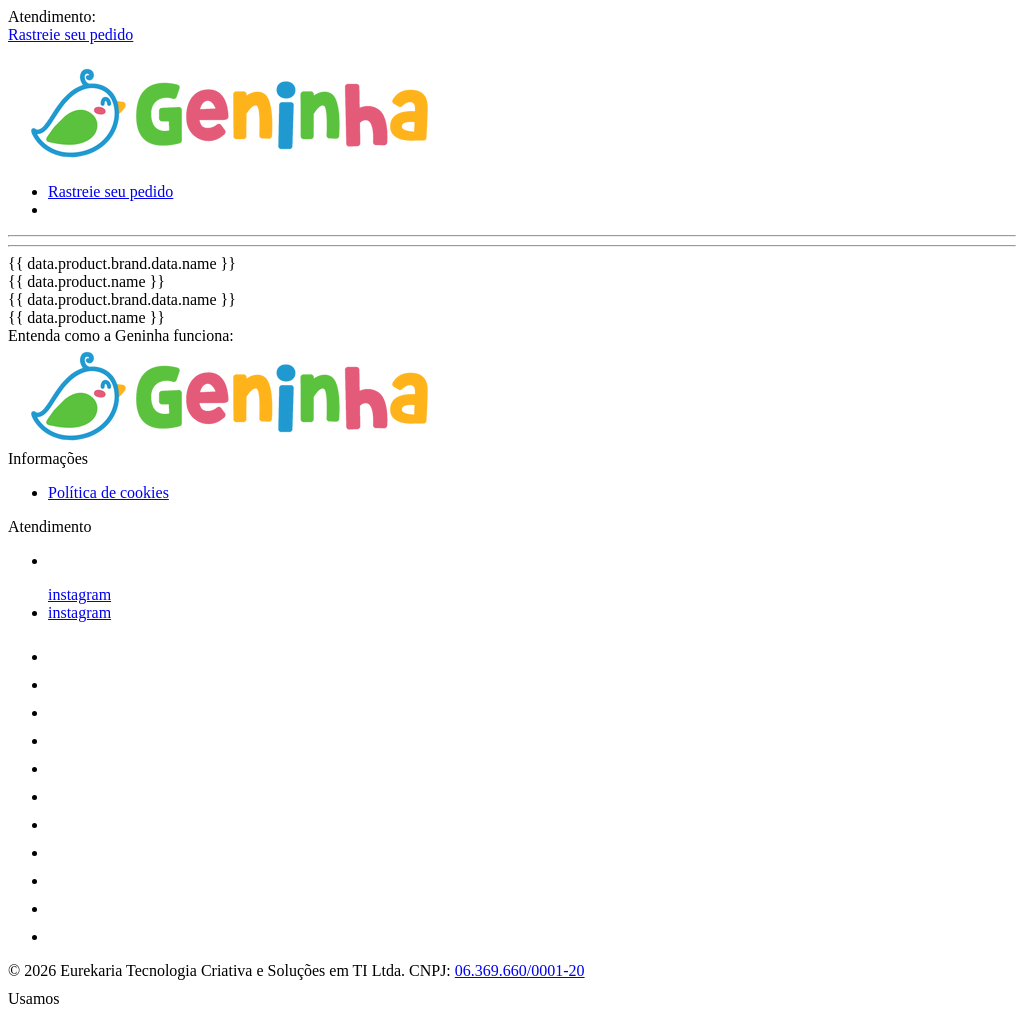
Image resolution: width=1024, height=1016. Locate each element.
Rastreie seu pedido (70, 34)
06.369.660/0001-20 (520, 970)
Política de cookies (108, 492)
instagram (79, 594)
